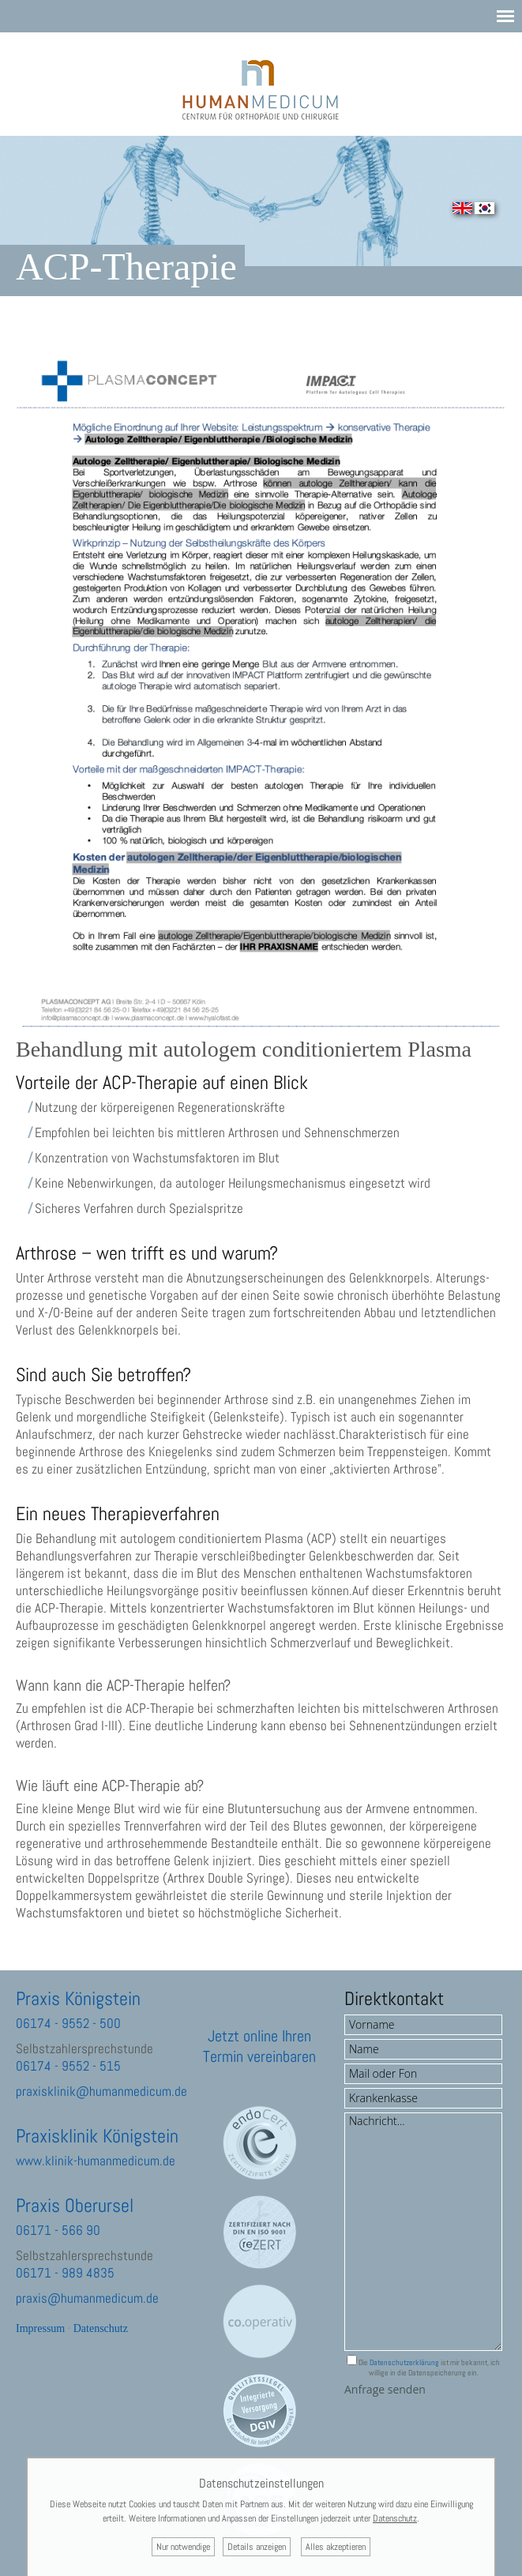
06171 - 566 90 (58, 2230)
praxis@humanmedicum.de (87, 2298)
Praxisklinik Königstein (97, 2136)
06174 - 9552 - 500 (68, 2023)
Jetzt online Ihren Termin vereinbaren (259, 2046)
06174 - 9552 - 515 (68, 2066)
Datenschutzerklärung (404, 2362)
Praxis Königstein (78, 1998)
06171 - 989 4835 (65, 2272)
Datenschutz (100, 2328)
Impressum (40, 2328)
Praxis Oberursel (74, 2205)
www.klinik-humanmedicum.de (95, 2160)
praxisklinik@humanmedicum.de (101, 2091)
